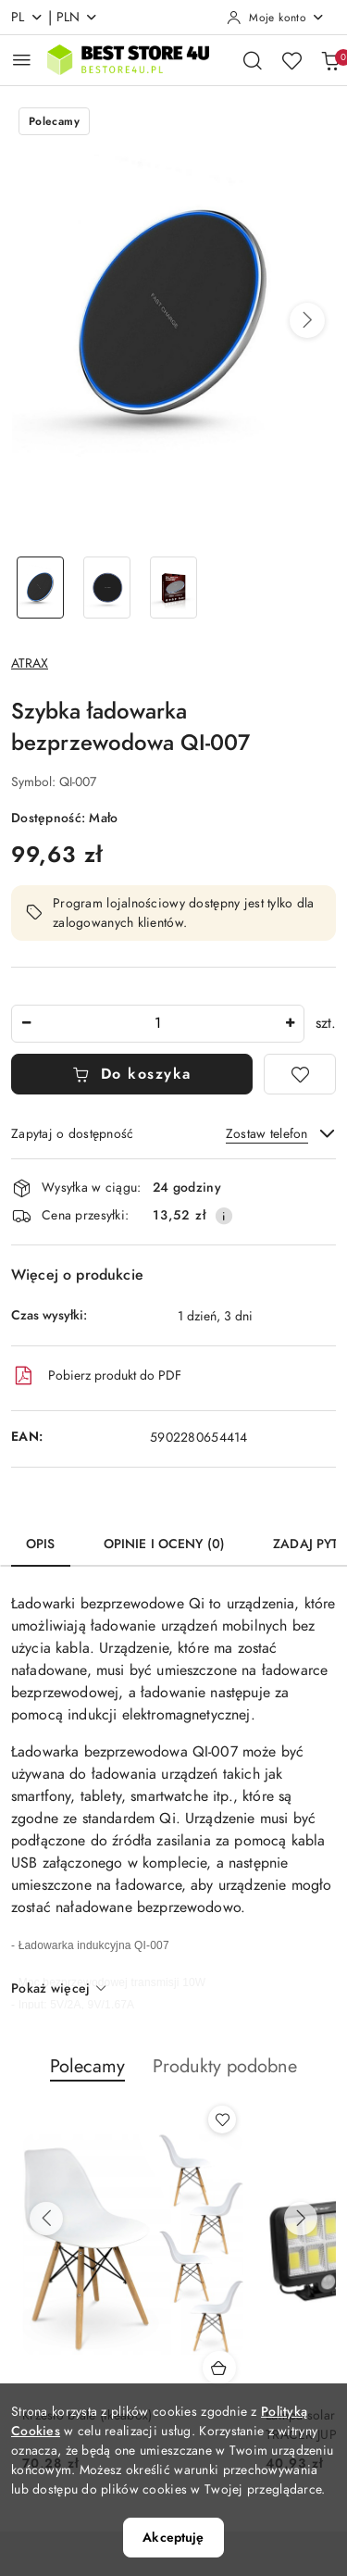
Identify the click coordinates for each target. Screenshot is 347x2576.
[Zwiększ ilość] (290, 1024)
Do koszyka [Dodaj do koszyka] (132, 1074)
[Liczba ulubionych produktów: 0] (291, 60)
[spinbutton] (157, 1024)
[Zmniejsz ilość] (26, 1024)
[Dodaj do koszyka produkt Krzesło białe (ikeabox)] (219, 2367)
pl (27, 17)
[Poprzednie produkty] (46, 2219)
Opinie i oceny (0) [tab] (165, 1544)
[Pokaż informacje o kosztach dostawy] (224, 1216)
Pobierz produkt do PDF (96, 1376)
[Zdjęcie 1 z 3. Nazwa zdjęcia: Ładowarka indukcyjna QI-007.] (40, 587)
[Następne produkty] (300, 2219)
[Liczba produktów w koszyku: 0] (330, 60)
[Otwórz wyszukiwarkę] (252, 60)
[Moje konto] (276, 17)
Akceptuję (173, 2537)
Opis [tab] (41, 1544)
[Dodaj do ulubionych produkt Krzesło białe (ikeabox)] (222, 2119)
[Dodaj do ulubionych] (300, 1074)
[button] (307, 320)
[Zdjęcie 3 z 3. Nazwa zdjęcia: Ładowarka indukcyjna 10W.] (174, 587)
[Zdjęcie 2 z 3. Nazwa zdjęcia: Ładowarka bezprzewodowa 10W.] (107, 587)
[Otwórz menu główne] (21, 59)
